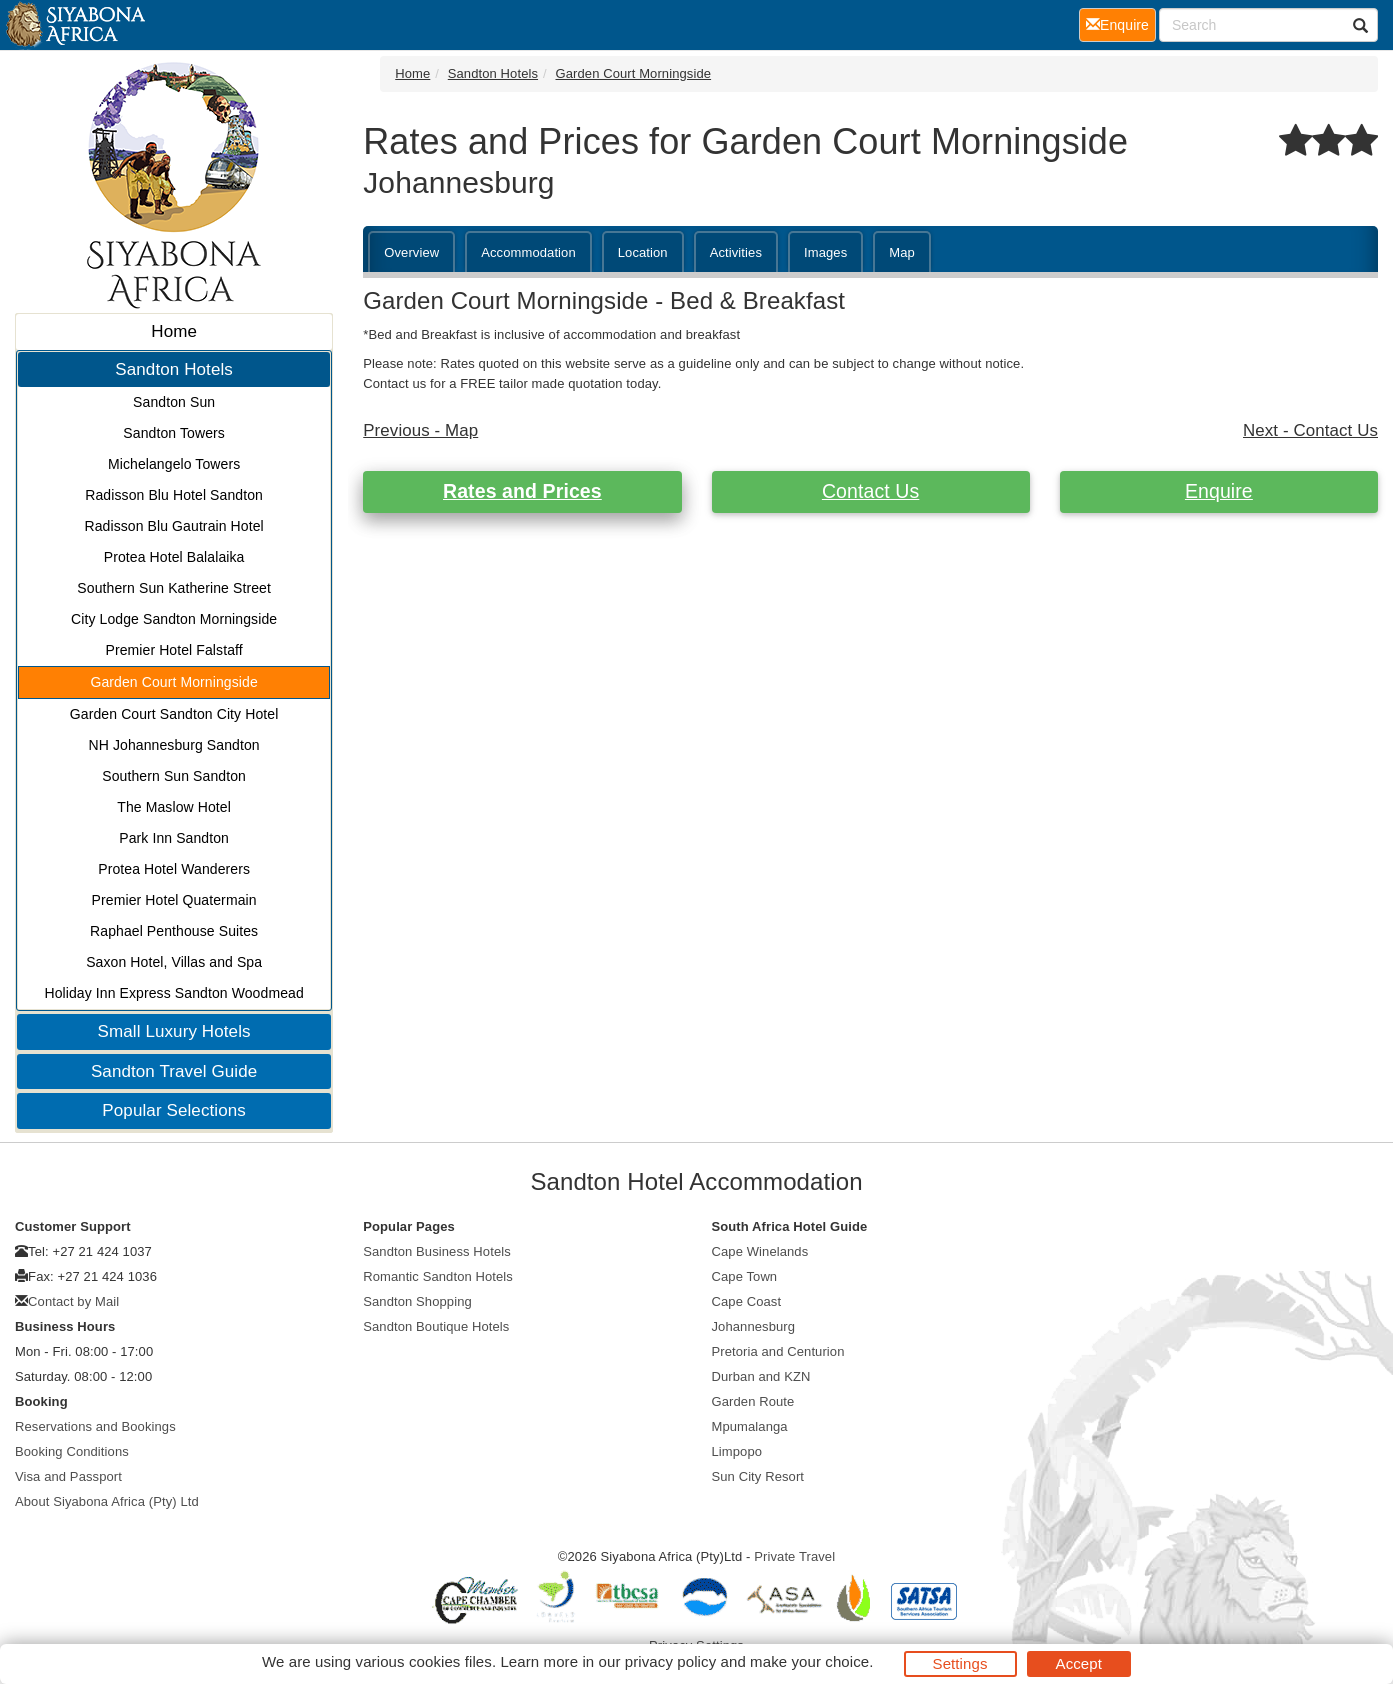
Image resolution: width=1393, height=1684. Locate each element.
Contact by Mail (73, 1301)
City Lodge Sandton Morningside (174, 619)
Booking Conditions (72, 1451)
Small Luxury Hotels (174, 1031)
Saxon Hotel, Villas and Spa (174, 962)
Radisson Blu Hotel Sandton (174, 495)
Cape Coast (747, 1301)
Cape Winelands (760, 1251)
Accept (1079, 1663)
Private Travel (794, 1556)
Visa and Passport (68, 1476)
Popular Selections (174, 1110)
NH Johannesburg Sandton (174, 745)
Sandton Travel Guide (174, 1071)
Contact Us (870, 491)
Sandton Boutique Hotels (436, 1326)
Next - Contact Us (1310, 430)
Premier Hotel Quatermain (174, 900)
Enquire (1219, 491)
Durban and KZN (761, 1376)
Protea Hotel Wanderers (174, 869)
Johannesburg (754, 1326)
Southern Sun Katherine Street (174, 588)
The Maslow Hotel (174, 807)
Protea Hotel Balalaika (174, 557)
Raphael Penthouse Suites (174, 931)
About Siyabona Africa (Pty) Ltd (107, 1501)
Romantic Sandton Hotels (438, 1276)
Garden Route (753, 1401)
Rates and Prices (522, 491)
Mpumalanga (750, 1426)
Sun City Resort (758, 1476)
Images (825, 252)
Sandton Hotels (174, 369)
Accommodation (528, 252)
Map (902, 252)
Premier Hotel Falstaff (173, 650)
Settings (960, 1663)
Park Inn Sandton (174, 838)
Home (174, 331)
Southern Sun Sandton (174, 776)
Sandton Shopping (417, 1301)
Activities (736, 252)
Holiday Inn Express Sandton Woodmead (173, 993)
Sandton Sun (174, 402)
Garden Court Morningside (173, 682)
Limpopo (737, 1451)
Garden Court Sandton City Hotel (174, 714)
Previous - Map (420, 430)
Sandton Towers (174, 433)
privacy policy (670, 1661)
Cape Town (745, 1276)
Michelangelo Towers (174, 464)
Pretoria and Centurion (778, 1351)
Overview (411, 252)
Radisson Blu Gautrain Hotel (173, 526)
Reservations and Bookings (95, 1426)
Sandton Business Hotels (437, 1251)
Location (643, 252)
